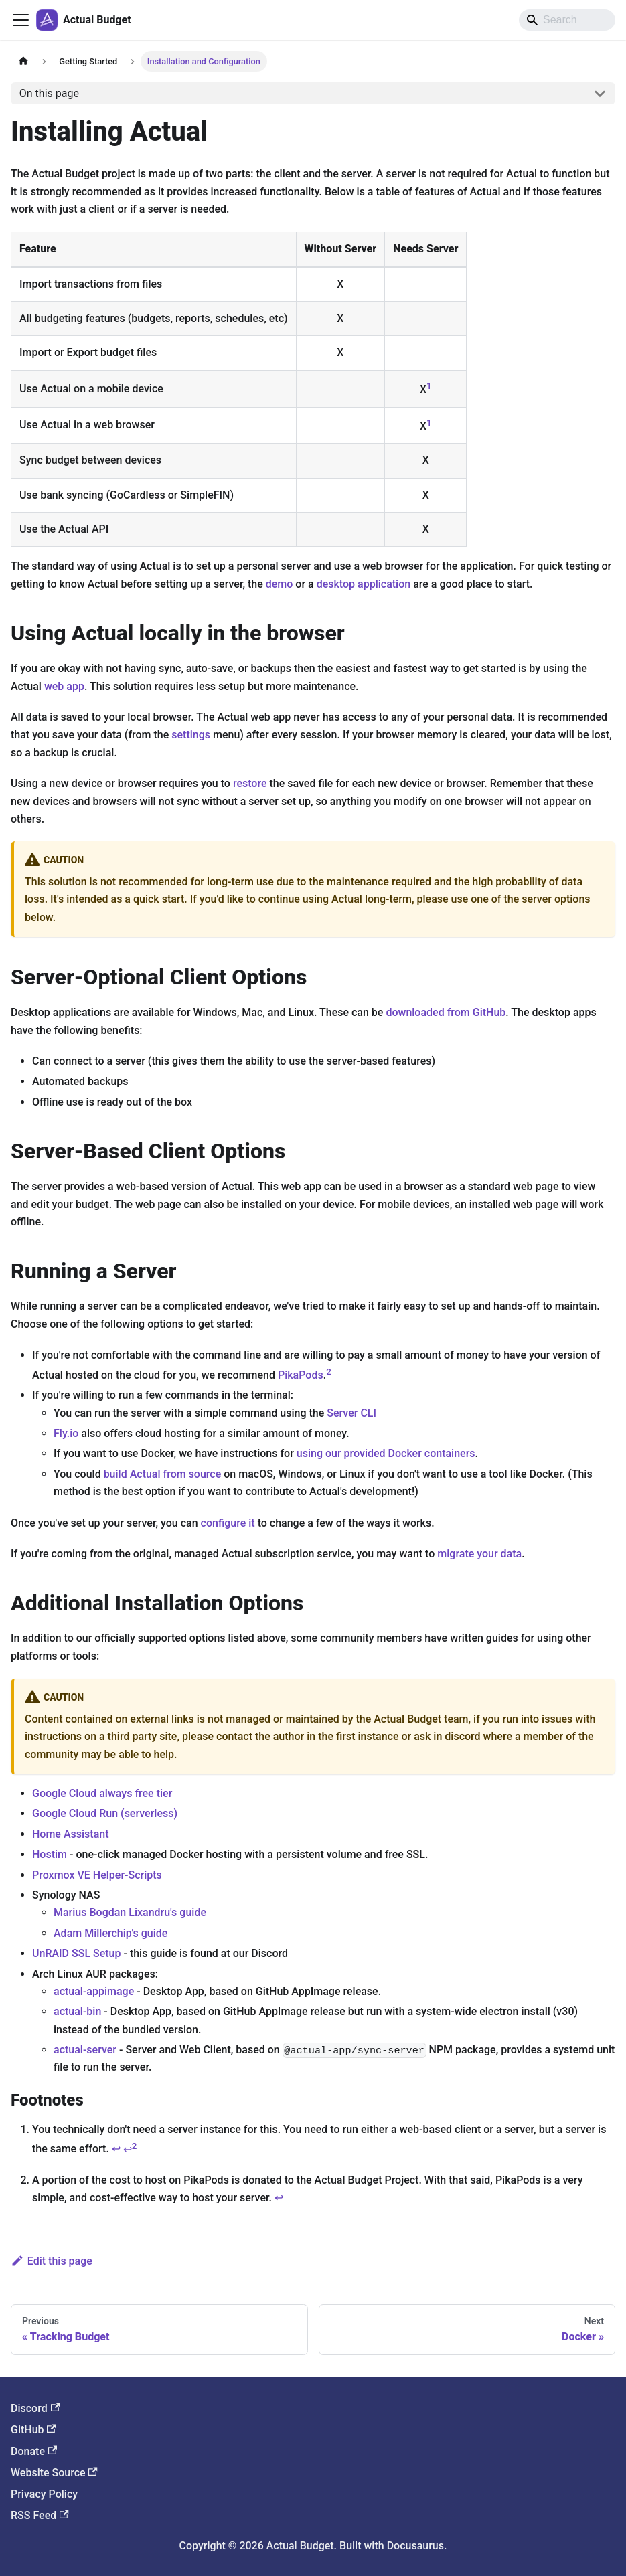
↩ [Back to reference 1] (116, 2149)
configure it (228, 1523)
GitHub (33, 2429)
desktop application (364, 584)
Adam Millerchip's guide (110, 1933)
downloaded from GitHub (445, 1012)
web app (64, 686)
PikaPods (300, 1375)
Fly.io (66, 1433)
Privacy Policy (44, 2494)
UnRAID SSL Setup (76, 1953)
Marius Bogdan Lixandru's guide (130, 1912)
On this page (49, 93)
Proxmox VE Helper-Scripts (97, 1875)
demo (279, 584)
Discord (35, 2408)
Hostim (49, 1854)
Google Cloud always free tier (102, 1793)
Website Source (54, 2472)
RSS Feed (40, 2515)
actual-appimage (94, 1991)
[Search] (567, 20)
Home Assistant (70, 1834)
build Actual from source (163, 1474)
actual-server (85, 2049)
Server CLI (351, 1413)
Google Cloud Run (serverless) (104, 1813)
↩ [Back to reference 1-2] (130, 2149)
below (39, 917)
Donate (34, 2451)
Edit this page (51, 2261)
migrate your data (479, 1553)
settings (190, 734)
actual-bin (77, 2011)
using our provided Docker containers (386, 1453)
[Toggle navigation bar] (21, 20)
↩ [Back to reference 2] (279, 2197)
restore (250, 783)
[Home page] (23, 61)
